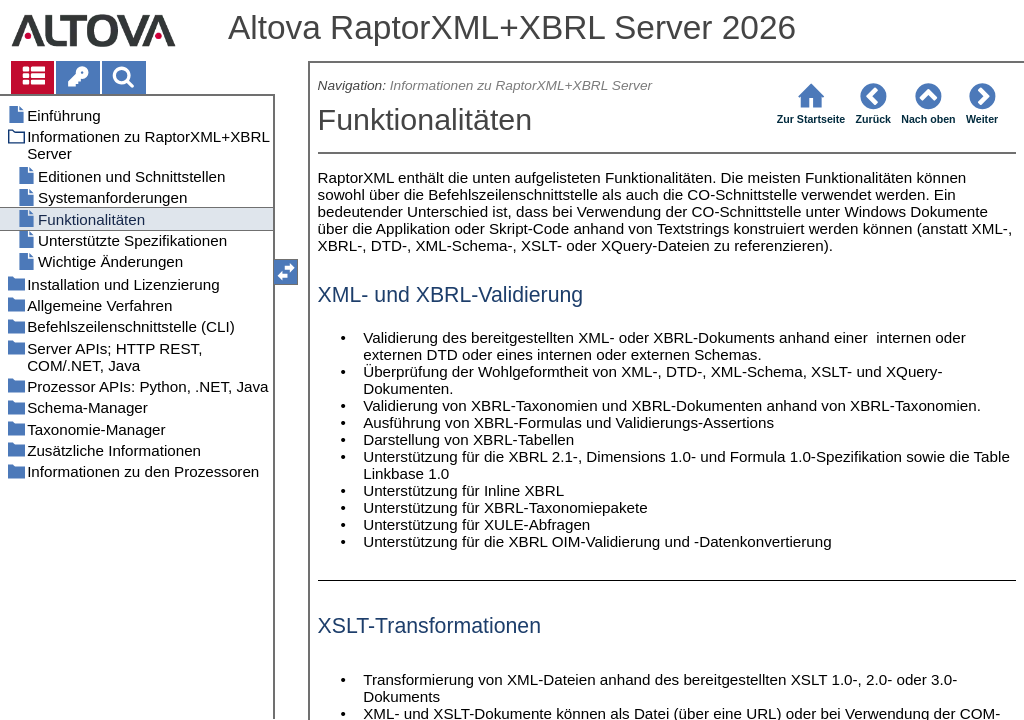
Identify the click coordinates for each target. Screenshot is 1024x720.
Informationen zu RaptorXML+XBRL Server (521, 85)
